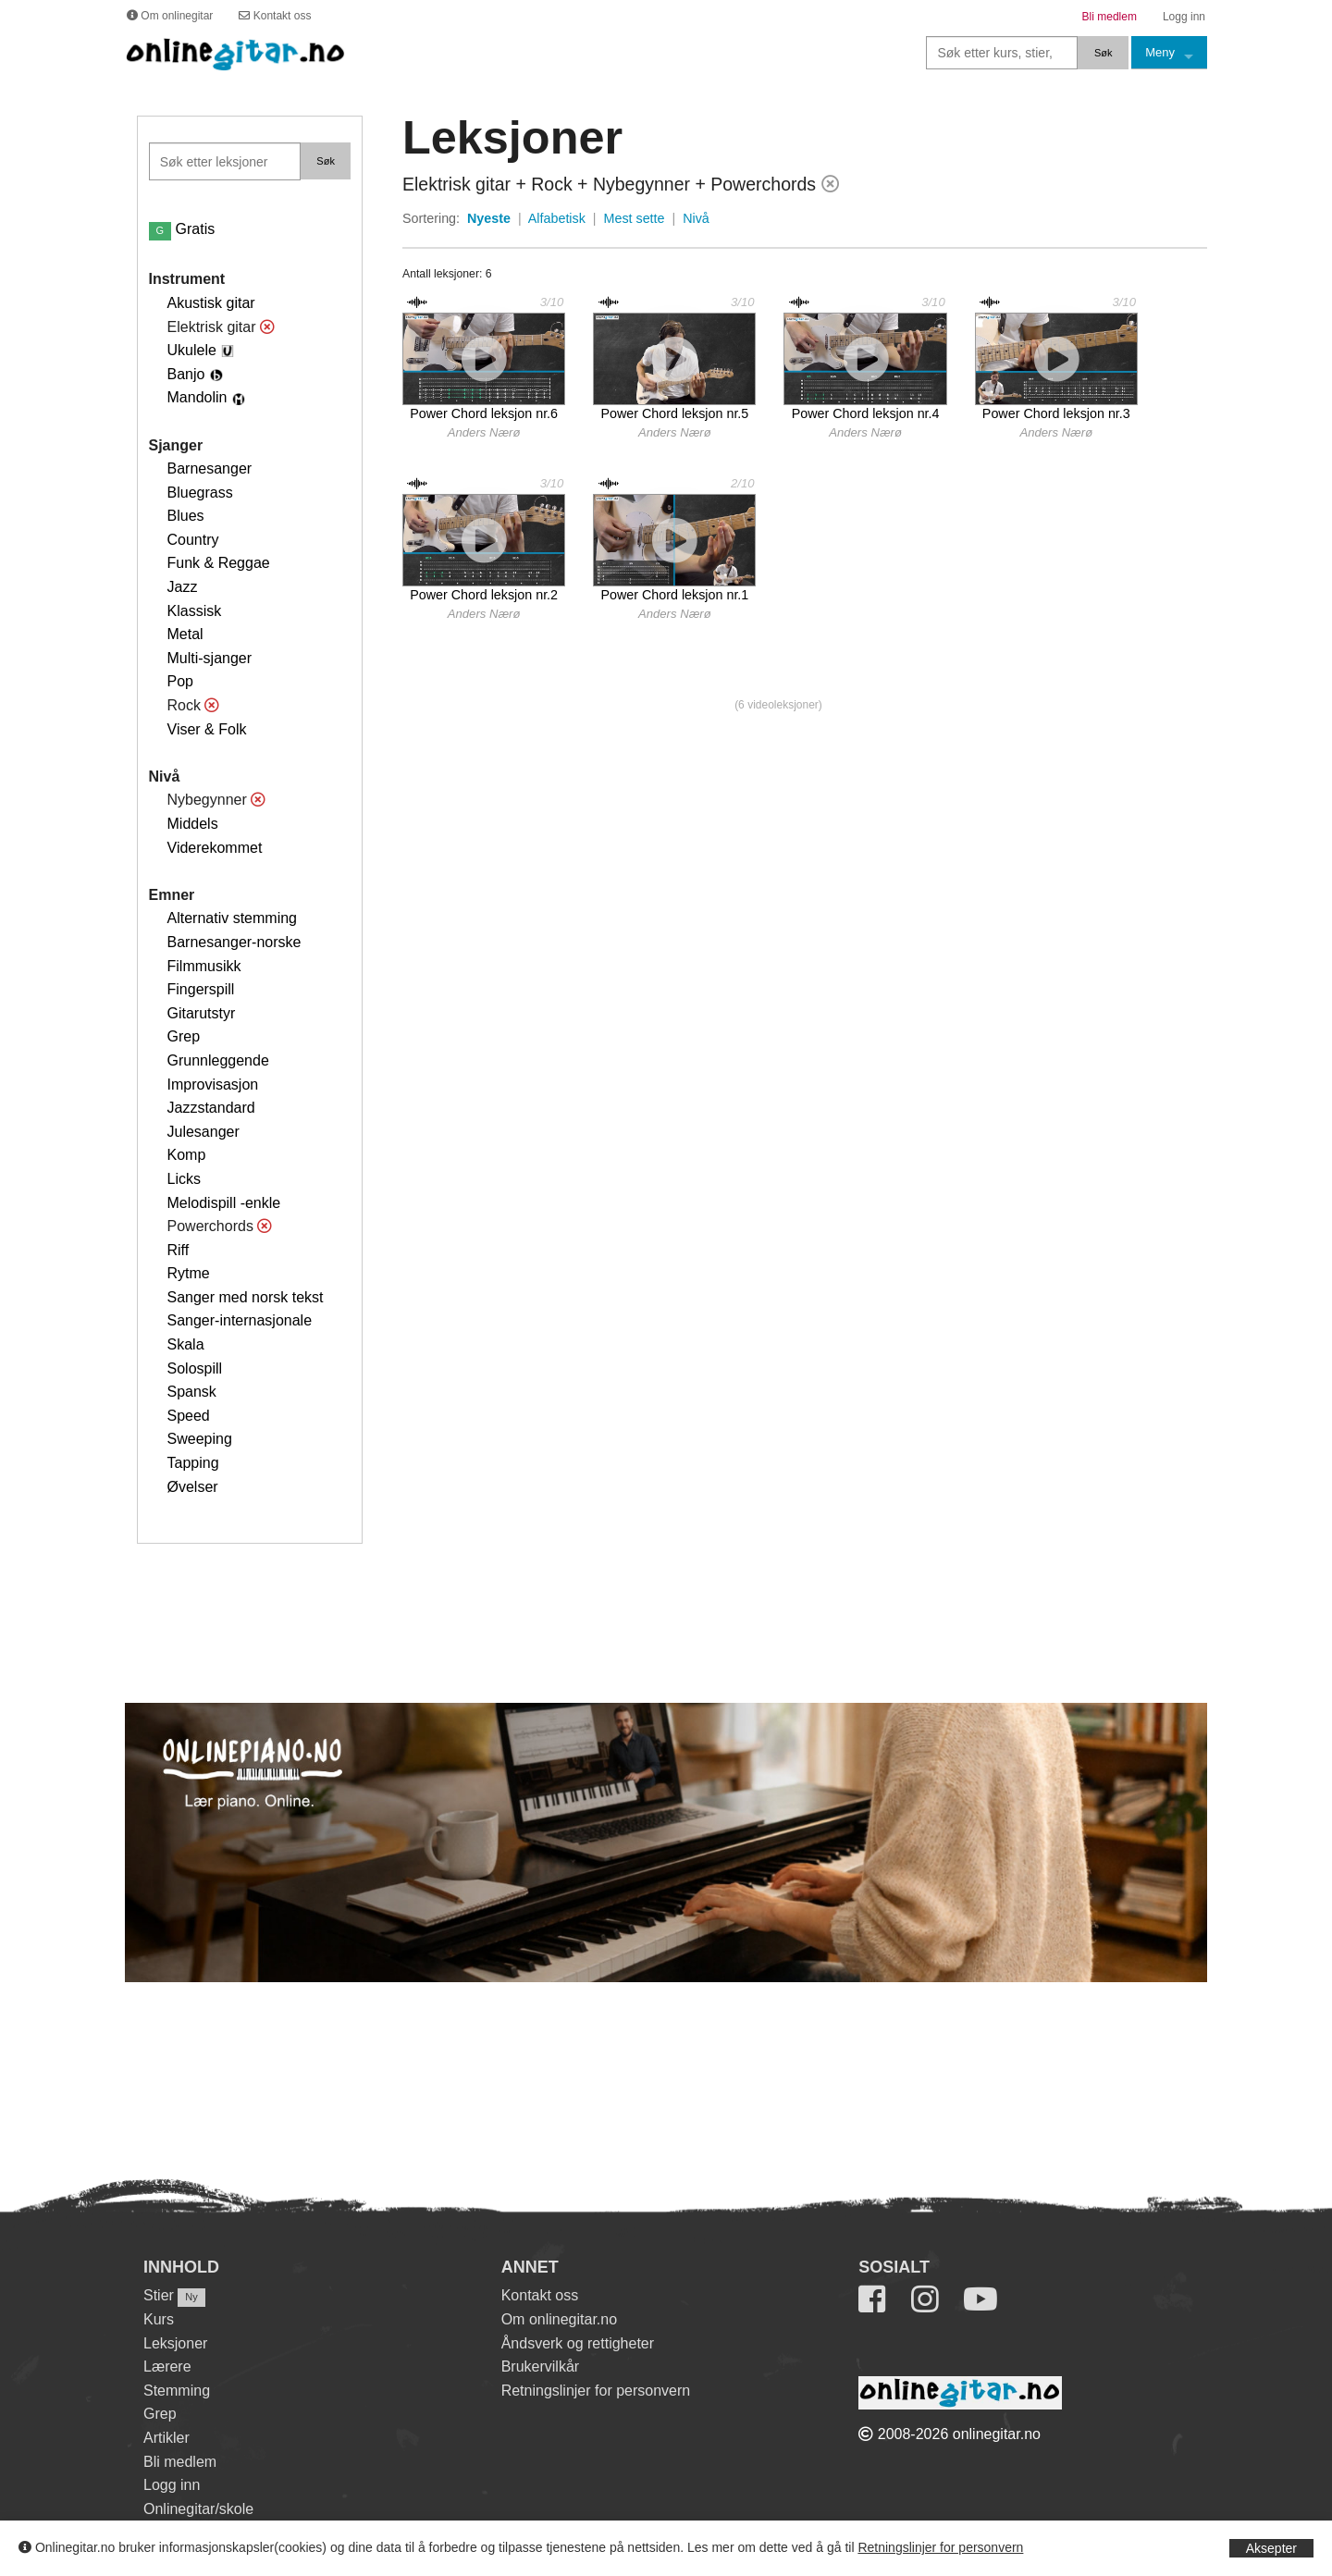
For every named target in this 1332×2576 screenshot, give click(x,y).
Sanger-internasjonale (240, 1320)
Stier (158, 2295)
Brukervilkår (540, 2366)
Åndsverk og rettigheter (577, 2343)
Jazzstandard (211, 1107)
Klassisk (194, 611)
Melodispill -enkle (224, 1203)
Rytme (188, 1273)
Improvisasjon (213, 1084)
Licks (184, 1179)
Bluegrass (200, 492)
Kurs (158, 2319)
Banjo (186, 374)
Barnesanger (210, 468)
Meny (1160, 52)
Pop (180, 681)
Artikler (166, 2438)
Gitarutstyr (201, 1013)
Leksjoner (175, 2343)
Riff (178, 1250)
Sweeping (199, 1439)
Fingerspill (201, 989)
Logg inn (171, 2485)
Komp (186, 1155)
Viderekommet (215, 848)
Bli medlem (179, 2462)
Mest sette (634, 218)
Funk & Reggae (218, 563)
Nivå (696, 218)
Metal (185, 634)
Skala (185, 1344)
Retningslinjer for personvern (940, 2547)
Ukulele (191, 350)
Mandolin (197, 397)
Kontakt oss (540, 2295)
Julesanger (203, 1132)
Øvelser (192, 1487)
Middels (192, 824)
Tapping (193, 1463)
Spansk (191, 1391)
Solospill (195, 1368)
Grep (184, 1036)
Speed (188, 1416)
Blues (185, 516)
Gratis (182, 229)
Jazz (182, 587)
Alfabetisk (557, 218)
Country (193, 540)
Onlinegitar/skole (198, 2509)
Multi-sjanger (210, 658)
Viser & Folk (207, 729)
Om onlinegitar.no (559, 2319)
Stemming (176, 2390)
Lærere (167, 2366)
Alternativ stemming (232, 918)
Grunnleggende (218, 1060)
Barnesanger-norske (234, 942)
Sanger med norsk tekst (245, 1297)
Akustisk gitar (211, 303)
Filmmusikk (204, 966)
